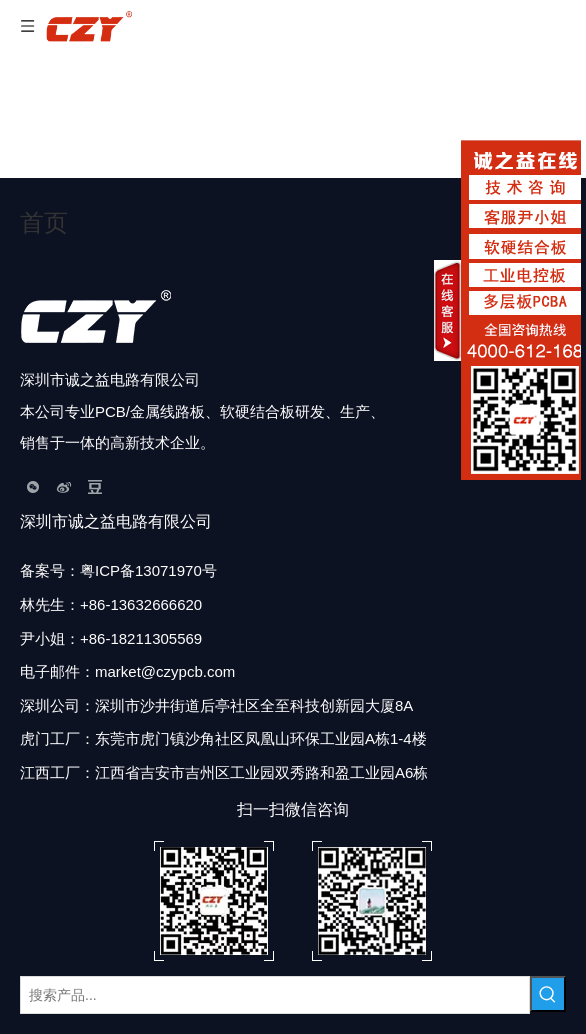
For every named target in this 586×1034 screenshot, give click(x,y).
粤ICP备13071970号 (148, 570)
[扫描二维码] (293, 901)
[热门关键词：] (548, 994)
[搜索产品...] (275, 995)
